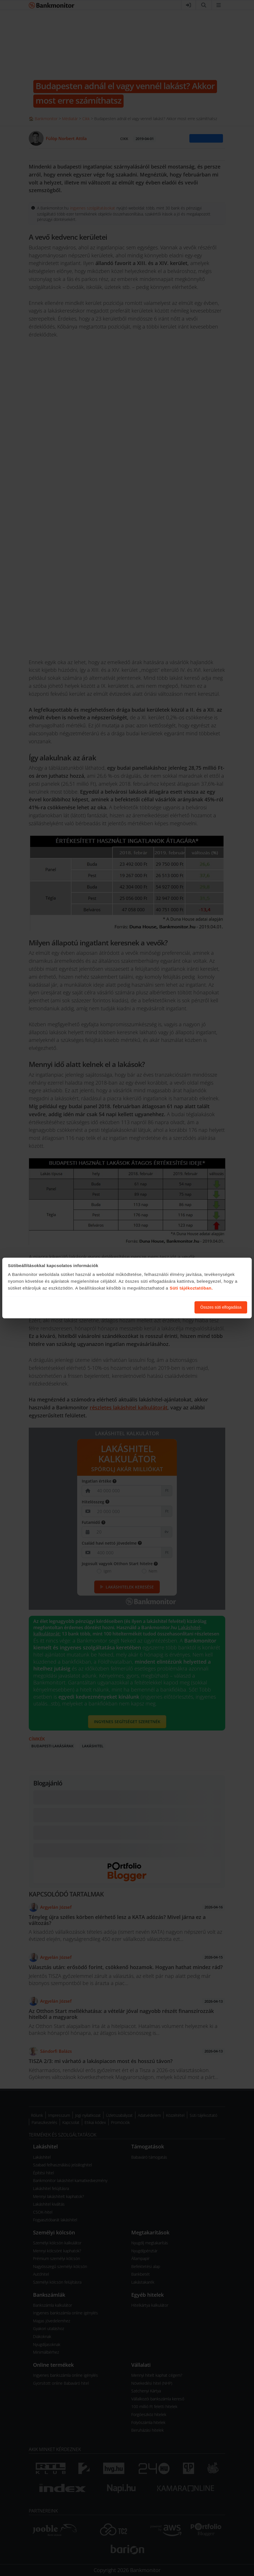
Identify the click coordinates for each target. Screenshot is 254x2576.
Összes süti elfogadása (220, 1307)
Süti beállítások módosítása (159, 1307)
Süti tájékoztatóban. (191, 1288)
